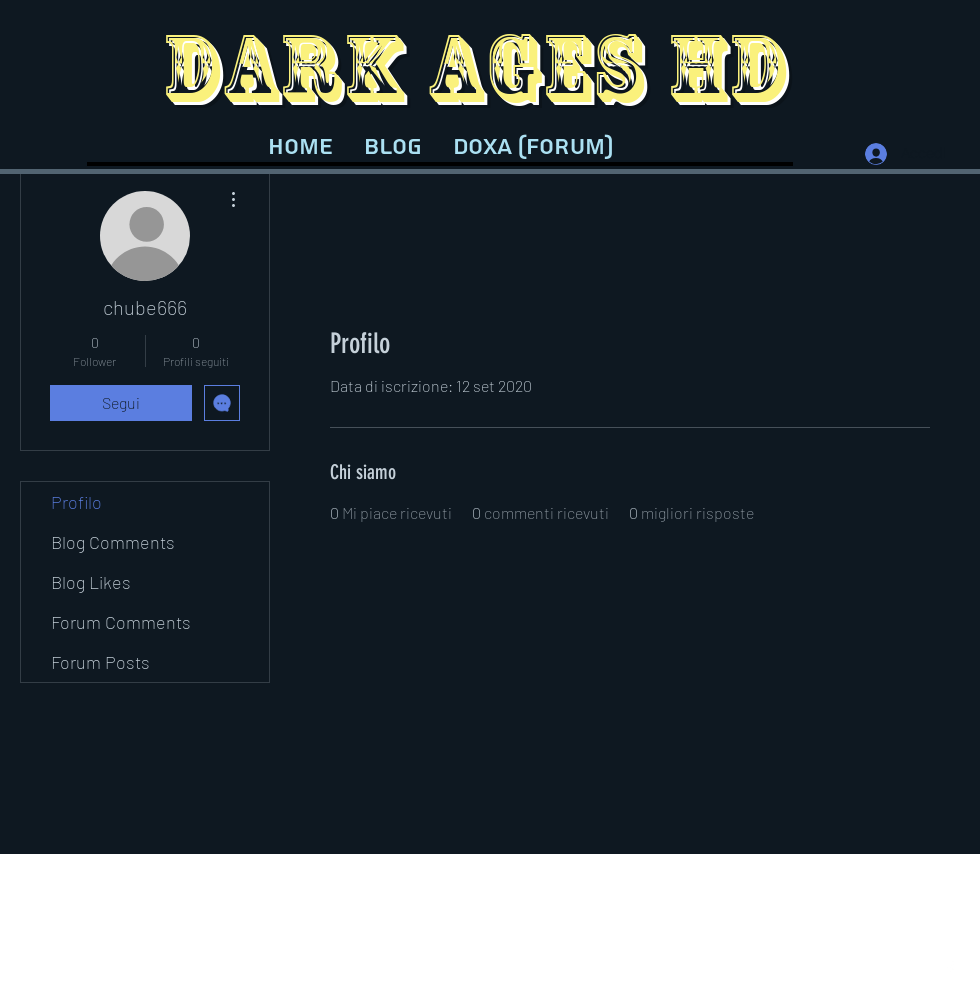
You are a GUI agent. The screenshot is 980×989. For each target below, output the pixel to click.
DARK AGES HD (475, 67)
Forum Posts (100, 662)
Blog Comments (113, 542)
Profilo (76, 502)
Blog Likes (91, 582)
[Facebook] (950, 969)
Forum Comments (121, 622)
